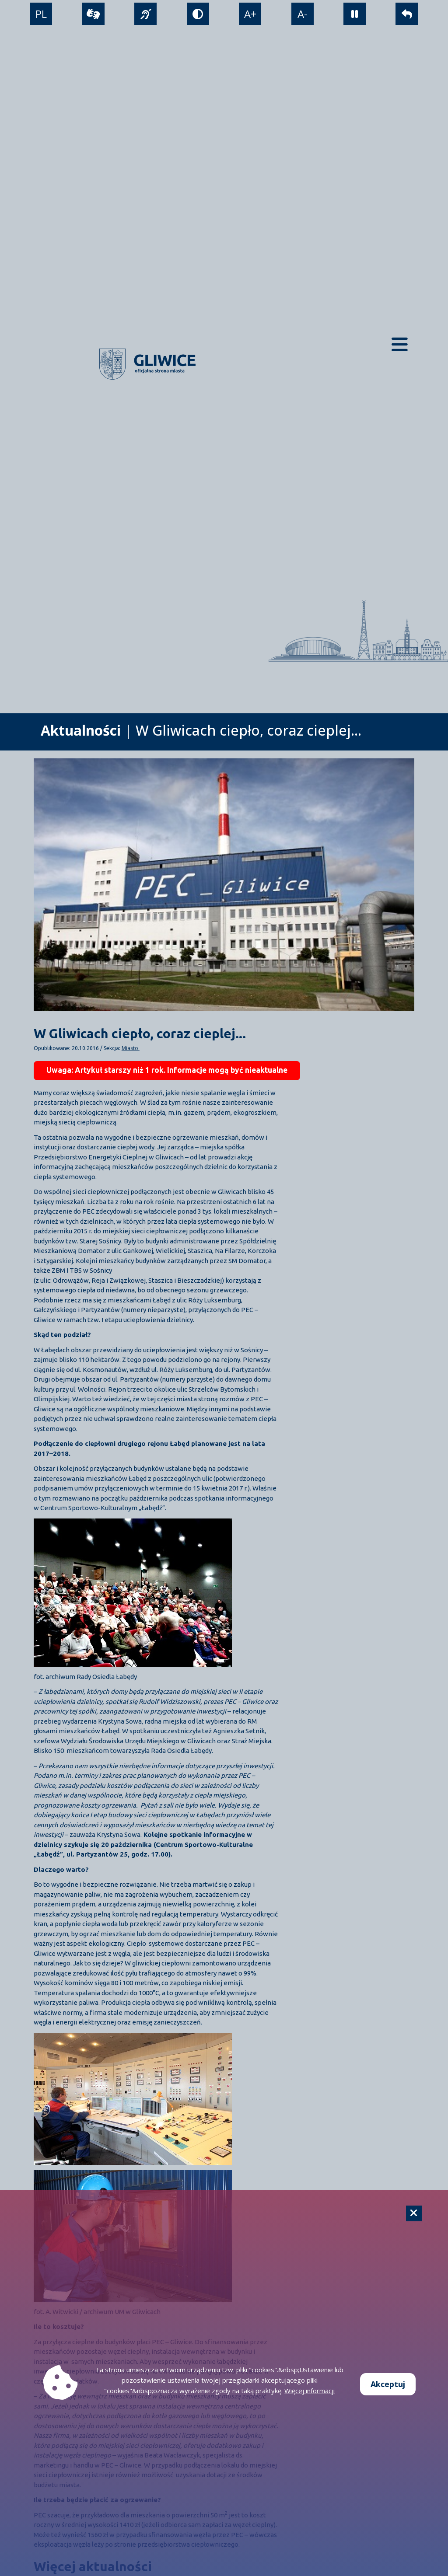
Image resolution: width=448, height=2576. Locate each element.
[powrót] (407, 14)
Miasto (131, 1048)
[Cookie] (414, 2213)
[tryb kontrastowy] (198, 14)
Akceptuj (388, 2384)
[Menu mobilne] (399, 344)
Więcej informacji (309, 2390)
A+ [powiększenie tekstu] (250, 14)
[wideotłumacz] (93, 14)
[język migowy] (145, 14)
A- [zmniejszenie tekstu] (303, 14)
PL (41, 14)
